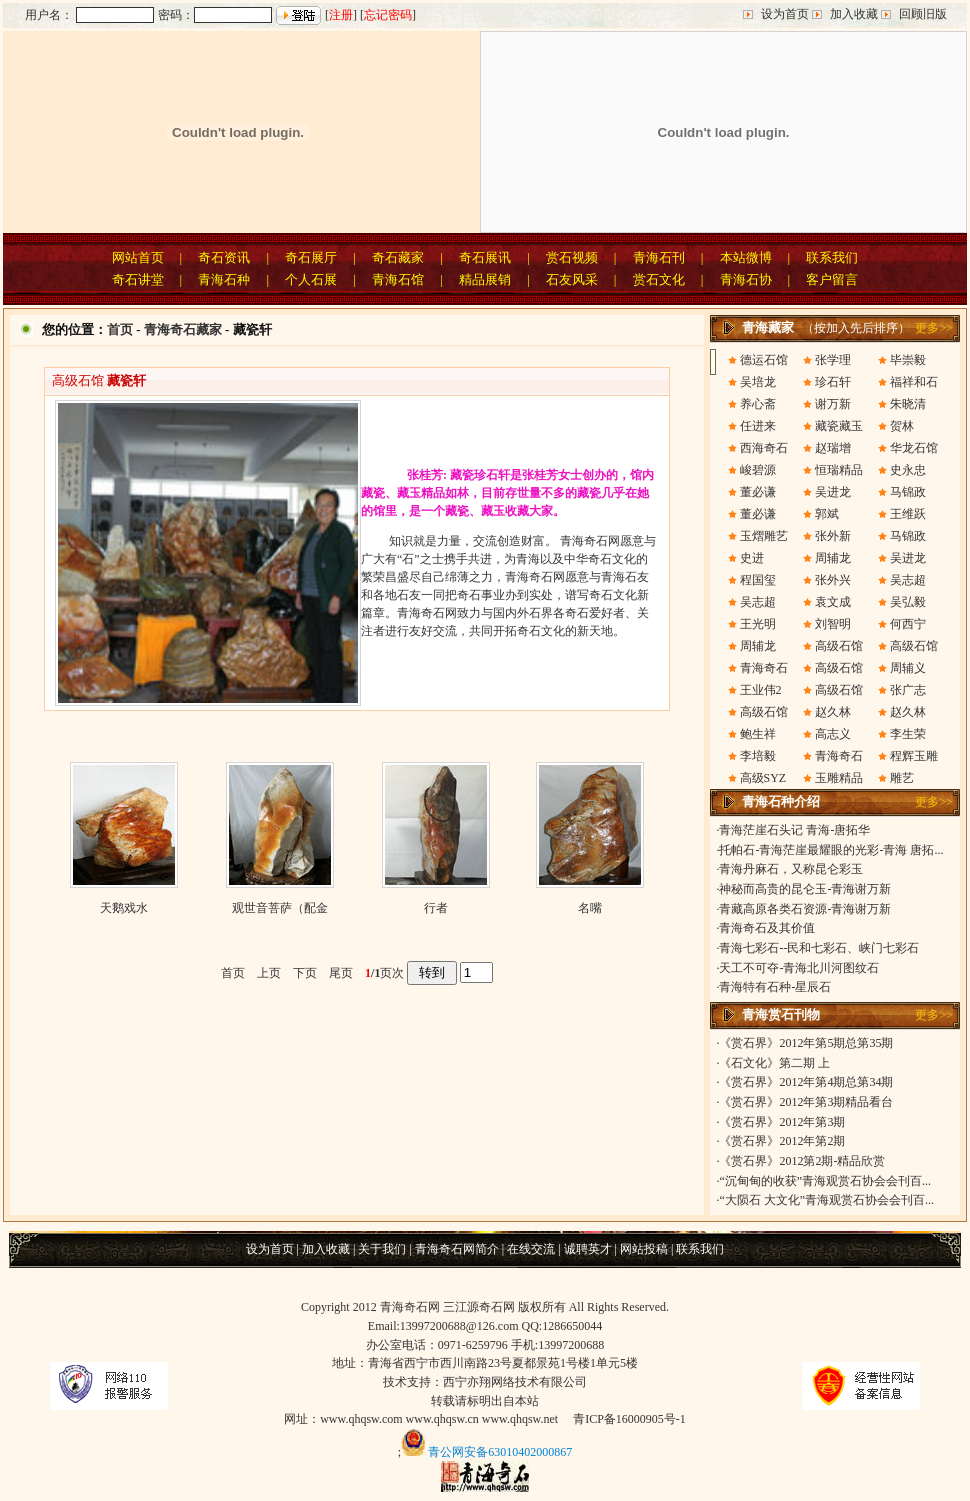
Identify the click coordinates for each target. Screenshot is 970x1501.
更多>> (934, 328)
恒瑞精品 (839, 470)
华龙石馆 (914, 448)
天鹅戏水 (124, 908)
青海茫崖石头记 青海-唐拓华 (794, 830)
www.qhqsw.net (520, 1419)
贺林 (902, 426)
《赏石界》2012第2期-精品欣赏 (802, 1161)
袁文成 (833, 602)
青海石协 (746, 279)
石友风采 (572, 279)
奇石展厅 (311, 257)
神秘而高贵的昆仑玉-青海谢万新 (805, 889)
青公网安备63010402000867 (500, 1452)
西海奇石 (764, 448)
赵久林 (833, 712)
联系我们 (832, 257)
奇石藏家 (398, 257)
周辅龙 (833, 558)
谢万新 (833, 404)
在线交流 (531, 1249)
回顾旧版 (923, 14)
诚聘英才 (588, 1249)
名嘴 (590, 908)
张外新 (833, 536)
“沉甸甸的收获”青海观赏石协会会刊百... (825, 1181)
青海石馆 (398, 279)
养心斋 (758, 404)
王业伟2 (761, 690)
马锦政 (908, 492)
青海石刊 (659, 257)
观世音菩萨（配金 (280, 908)
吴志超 (908, 580)
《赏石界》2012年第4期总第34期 (806, 1082)
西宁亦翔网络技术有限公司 (515, 1382)
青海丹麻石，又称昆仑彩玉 (791, 869)
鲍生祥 (758, 734)
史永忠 (908, 470)
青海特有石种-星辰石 (775, 987)
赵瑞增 (833, 448)
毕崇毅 (908, 360)
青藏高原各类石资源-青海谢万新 (805, 909)
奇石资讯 (224, 257)
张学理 (833, 360)
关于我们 (382, 1249)
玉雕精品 (839, 778)
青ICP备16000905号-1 (629, 1419)
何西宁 (908, 624)
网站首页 (138, 257)
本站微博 (746, 257)
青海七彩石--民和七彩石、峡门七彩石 (819, 948)
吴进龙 (833, 492)
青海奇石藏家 (183, 329)
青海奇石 (764, 668)
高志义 (833, 734)
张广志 (908, 690)
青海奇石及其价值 (767, 928)
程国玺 (758, 580)
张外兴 (833, 580)
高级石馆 (839, 646)
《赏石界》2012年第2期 (782, 1141)
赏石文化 (659, 279)
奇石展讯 (485, 257)
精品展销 (485, 279)
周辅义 (908, 668)
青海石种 (224, 279)
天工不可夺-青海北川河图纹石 (799, 968)
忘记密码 (388, 15)
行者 (436, 908)
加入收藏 (854, 14)
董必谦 (758, 492)
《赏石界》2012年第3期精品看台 (806, 1102)
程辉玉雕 (914, 756)
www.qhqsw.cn (442, 1419)
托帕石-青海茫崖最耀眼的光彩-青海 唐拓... (831, 850)
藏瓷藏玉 (839, 426)
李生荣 (908, 734)
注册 (341, 15)
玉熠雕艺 (764, 536)
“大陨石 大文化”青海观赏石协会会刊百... (826, 1200)
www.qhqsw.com (361, 1419)
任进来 (758, 426)
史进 (752, 558)
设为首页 (785, 14)
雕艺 (902, 778)
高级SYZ (763, 778)
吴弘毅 (908, 602)
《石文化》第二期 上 (774, 1063)
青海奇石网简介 (457, 1249)
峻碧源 (758, 470)
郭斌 (827, 514)
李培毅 (758, 756)
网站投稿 (644, 1249)
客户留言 (832, 279)
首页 (120, 329)
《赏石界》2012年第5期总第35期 (806, 1043)
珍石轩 (833, 382)
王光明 (758, 624)
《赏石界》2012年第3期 (782, 1122)
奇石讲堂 (138, 279)
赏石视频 (572, 257)
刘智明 (833, 624)
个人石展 (311, 279)
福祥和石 (914, 382)
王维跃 (908, 514)
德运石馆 (764, 360)
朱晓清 (908, 404)
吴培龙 (758, 382)
